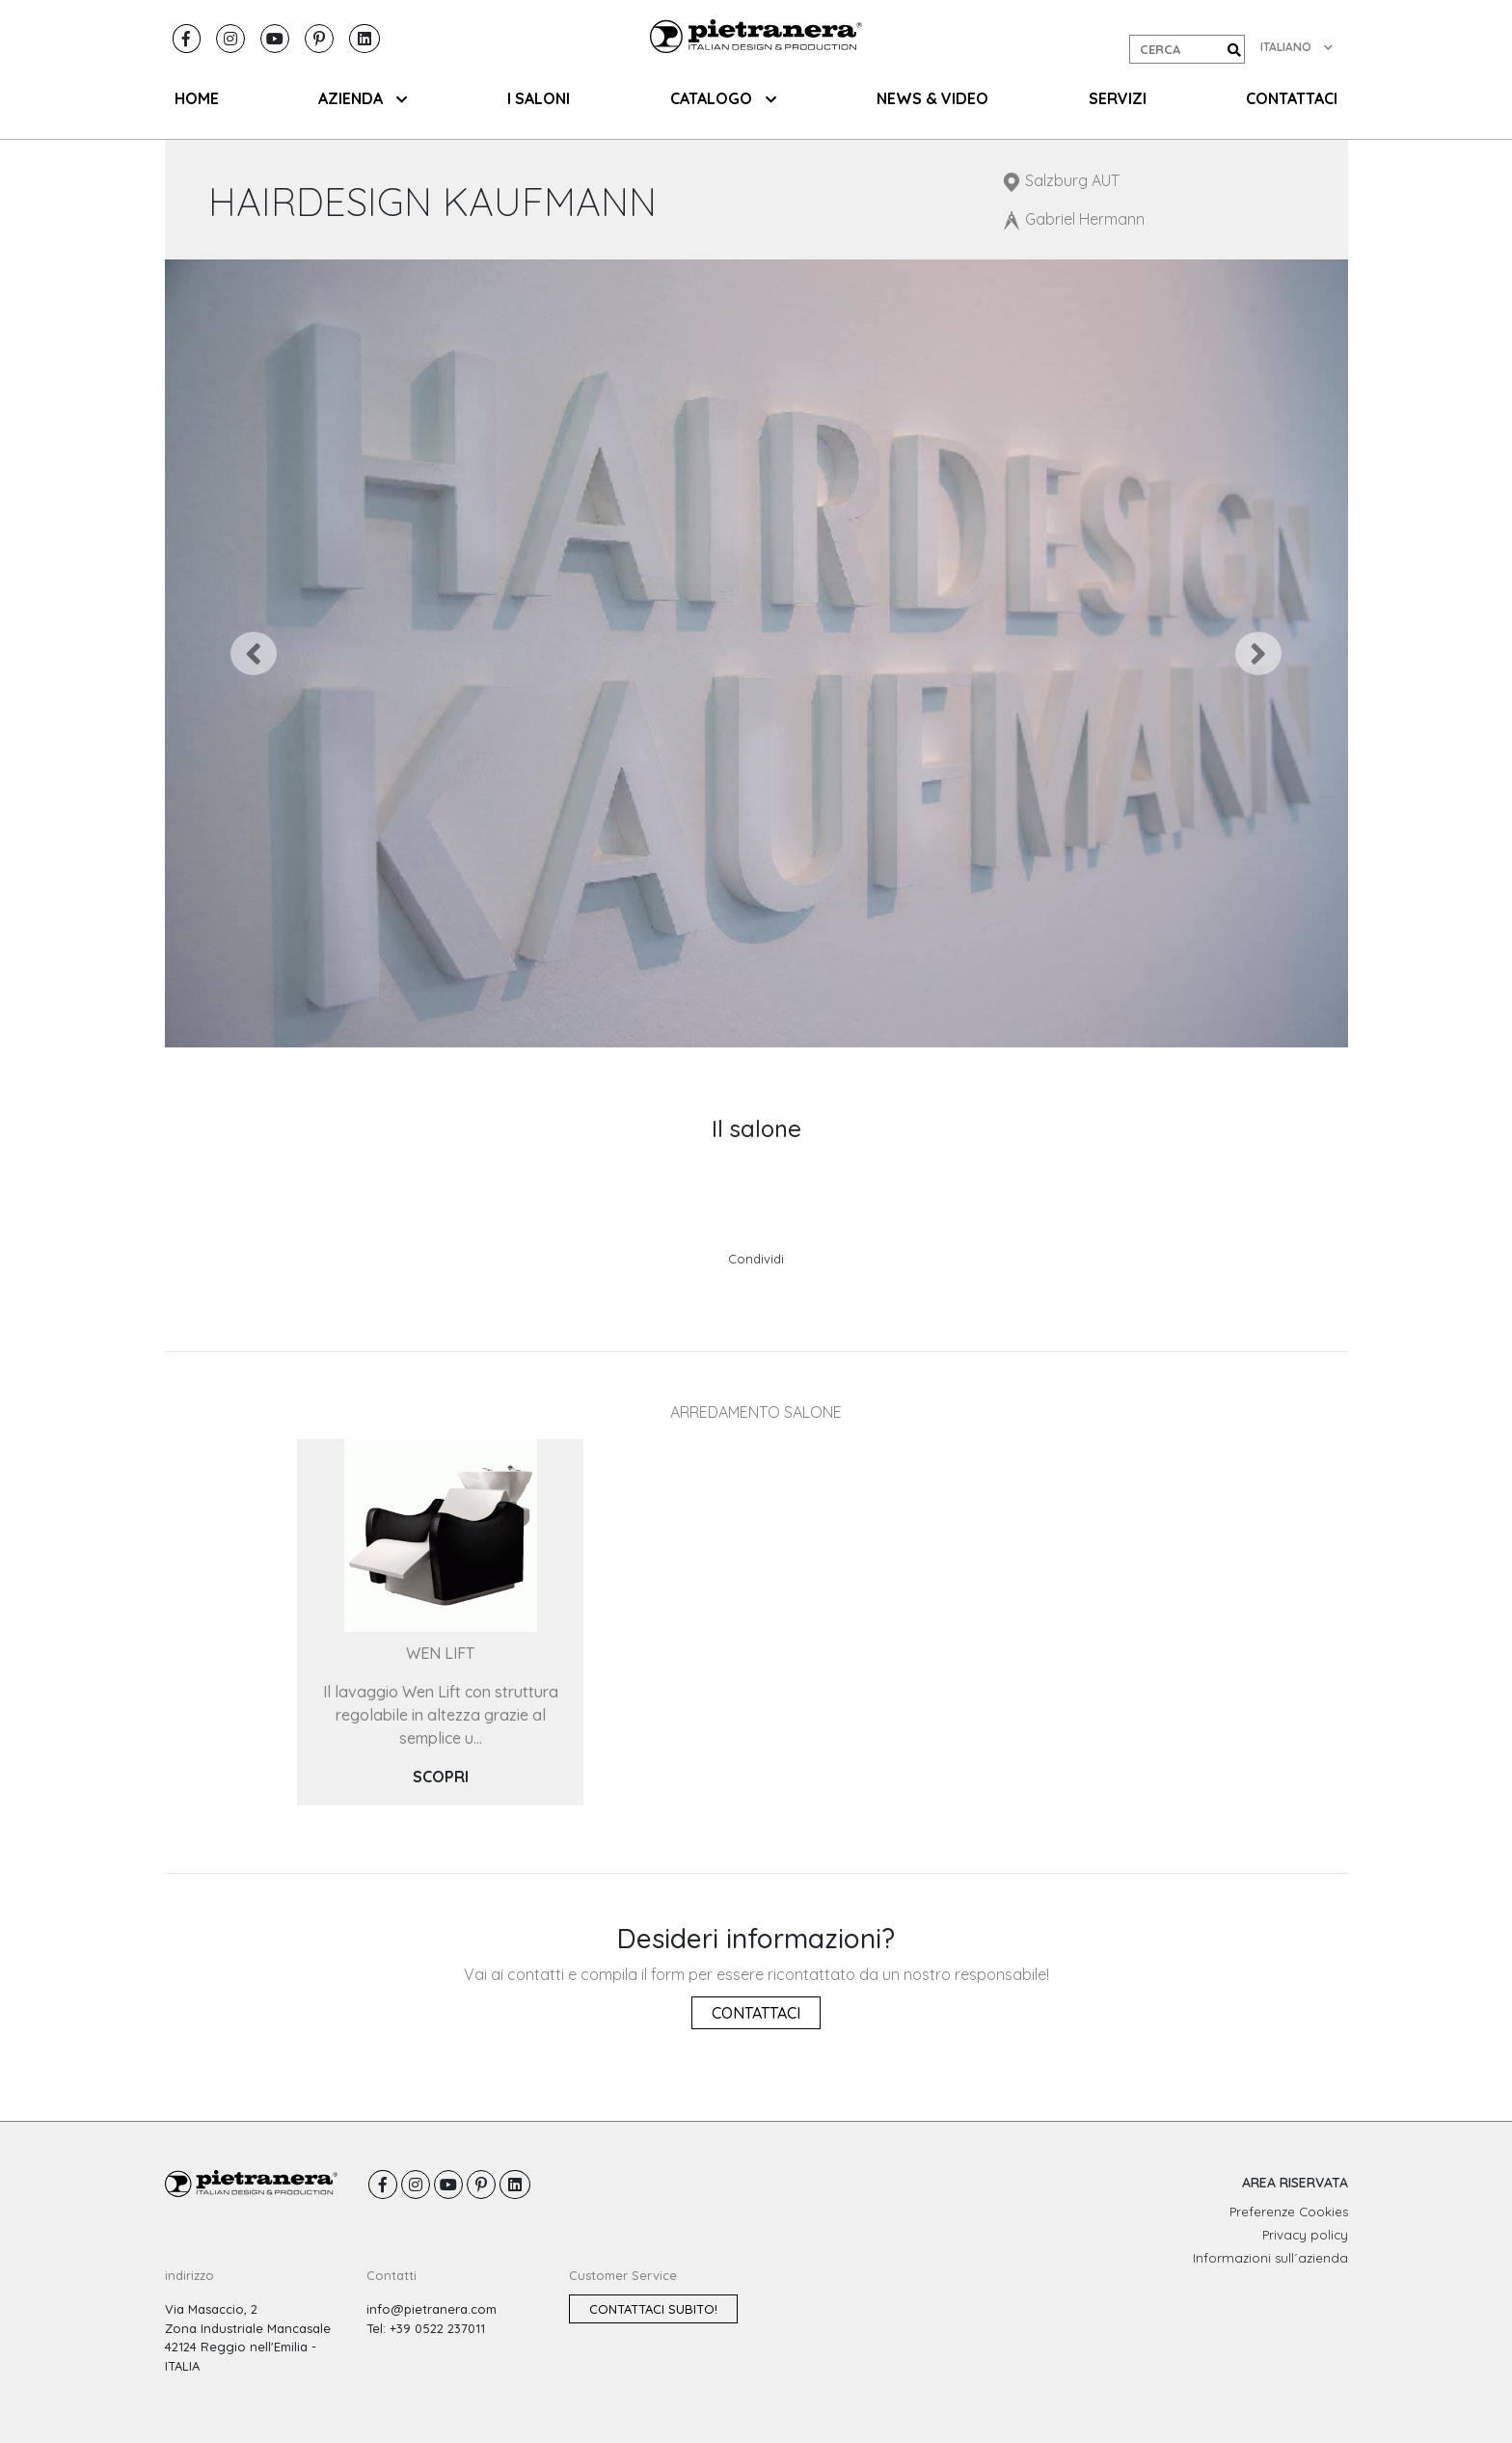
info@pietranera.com (431, 2309)
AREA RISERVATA (1295, 2182)
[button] (253, 653)
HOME (197, 98)
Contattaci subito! (653, 2309)
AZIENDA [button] (362, 98)
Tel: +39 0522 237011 (425, 2328)
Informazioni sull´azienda (1270, 2258)
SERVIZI (1118, 98)
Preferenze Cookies (1288, 2211)
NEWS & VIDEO (932, 98)
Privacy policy (1305, 2234)
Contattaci (756, 2012)
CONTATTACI (1291, 98)
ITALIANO (1296, 47)
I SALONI (538, 98)
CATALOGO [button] (723, 98)
